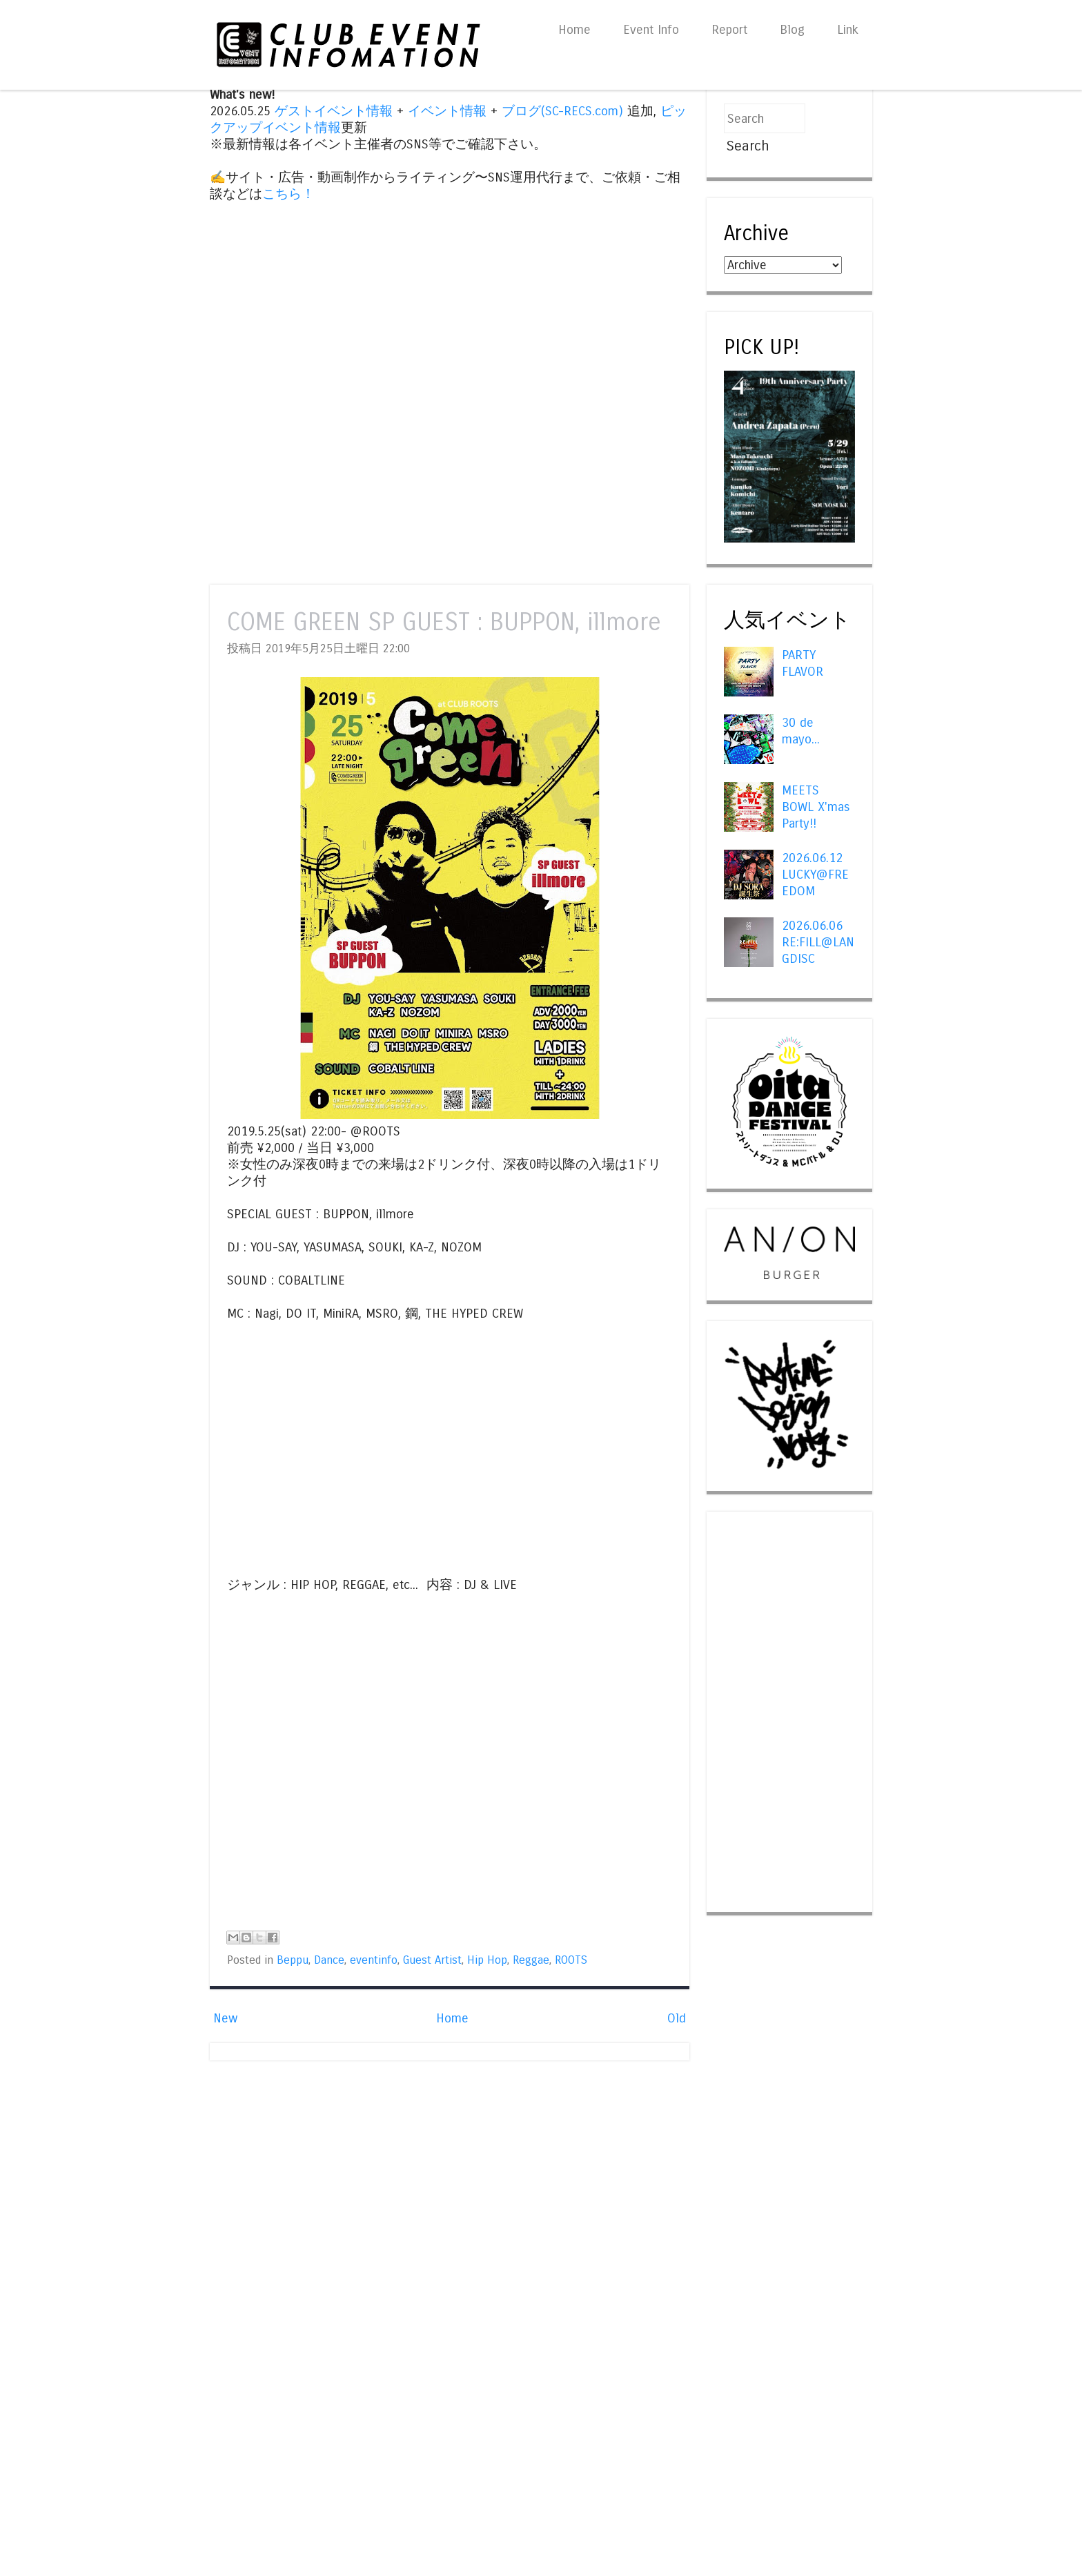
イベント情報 (447, 111)
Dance (329, 1960)
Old (676, 2018)
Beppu (292, 1960)
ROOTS (571, 1960)
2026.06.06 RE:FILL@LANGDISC (818, 942)
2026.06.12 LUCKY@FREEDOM (815, 874)
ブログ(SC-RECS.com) (562, 111)
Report (729, 29)
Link (847, 29)
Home (574, 29)
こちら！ (288, 194)
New (225, 2018)
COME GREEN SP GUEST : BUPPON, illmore (444, 622)
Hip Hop (487, 1960)
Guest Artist (432, 1960)
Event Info (651, 29)
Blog (792, 29)
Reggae (531, 1960)
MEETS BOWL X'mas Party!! (816, 807)
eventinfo (373, 1960)
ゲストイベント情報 (334, 111)
